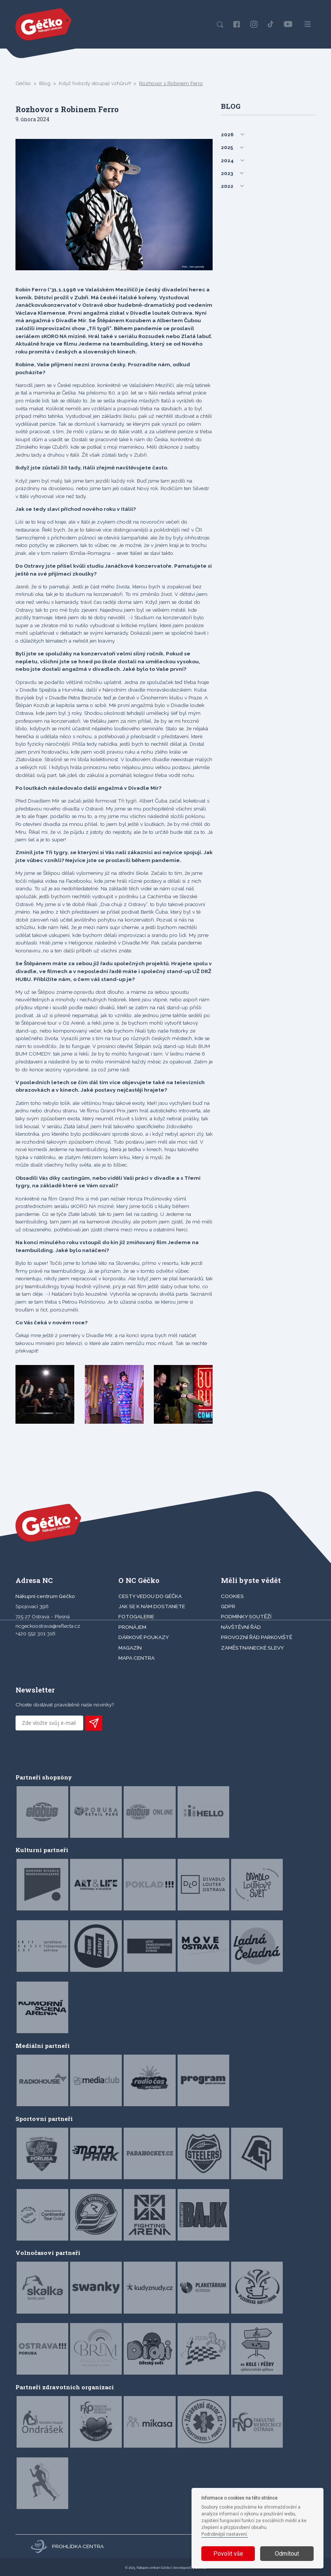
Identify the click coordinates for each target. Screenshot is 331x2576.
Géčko (23, 83)
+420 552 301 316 (35, 1633)
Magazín (130, 1648)
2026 (227, 134)
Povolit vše (228, 2553)
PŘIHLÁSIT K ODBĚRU (93, 1723)
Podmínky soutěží (246, 1616)
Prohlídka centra (67, 2546)
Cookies (232, 1596)
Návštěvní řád (241, 1627)
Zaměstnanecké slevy (252, 1648)
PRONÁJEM (132, 1627)
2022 (227, 186)
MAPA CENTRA (136, 1658)
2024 (227, 160)
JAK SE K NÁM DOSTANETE (151, 1606)
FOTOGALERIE (136, 1616)
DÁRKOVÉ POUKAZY (143, 1637)
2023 (227, 173)
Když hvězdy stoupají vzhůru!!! (95, 83)
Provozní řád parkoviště (256, 1637)
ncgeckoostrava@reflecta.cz (47, 1626)
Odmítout (287, 2553)
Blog (45, 83)
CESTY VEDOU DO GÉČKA (150, 1596)
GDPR (228, 1606)
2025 (227, 147)
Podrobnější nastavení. (224, 2534)
